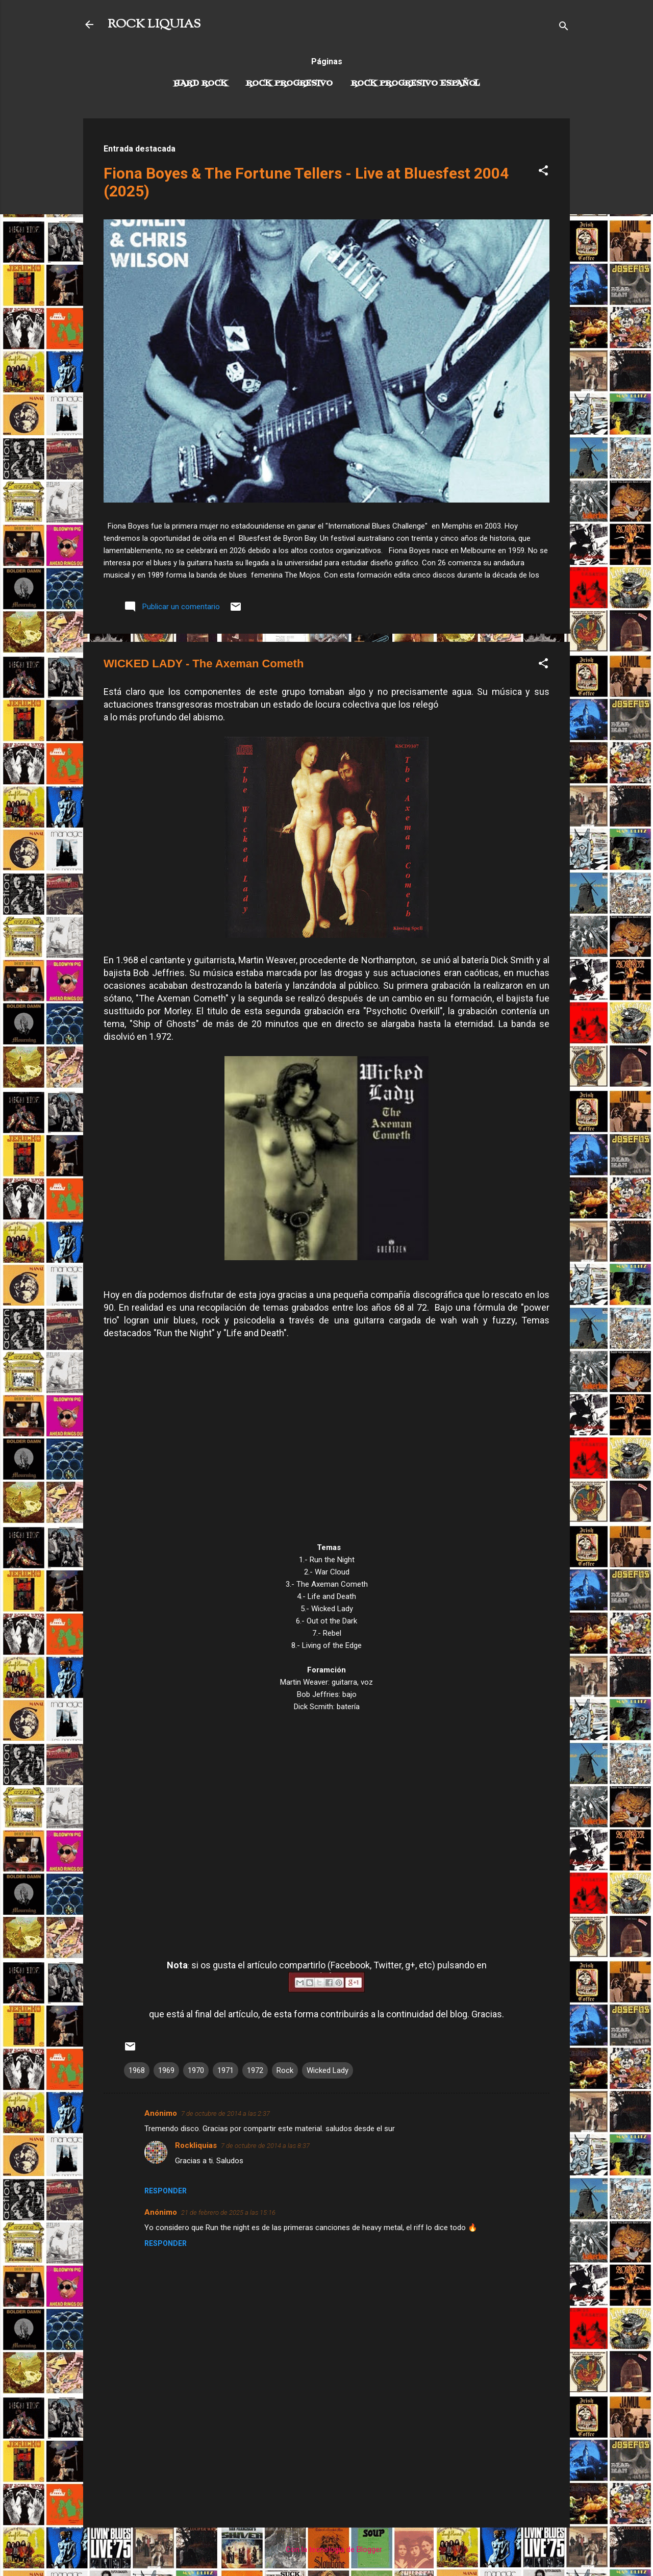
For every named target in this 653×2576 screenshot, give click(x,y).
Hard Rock (200, 83)
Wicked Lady (327, 2070)
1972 (255, 2070)
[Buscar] (564, 27)
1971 (225, 2070)
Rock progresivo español (415, 83)
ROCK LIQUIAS (154, 24)
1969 (166, 2070)
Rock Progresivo (289, 83)
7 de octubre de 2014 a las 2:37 (225, 2113)
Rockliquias (196, 2145)
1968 (137, 2070)
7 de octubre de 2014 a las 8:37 (265, 2145)
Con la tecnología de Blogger (326, 2549)
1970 (196, 2070)
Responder (165, 2191)
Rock (285, 2070)
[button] (543, 172)
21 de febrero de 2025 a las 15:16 (228, 2212)
